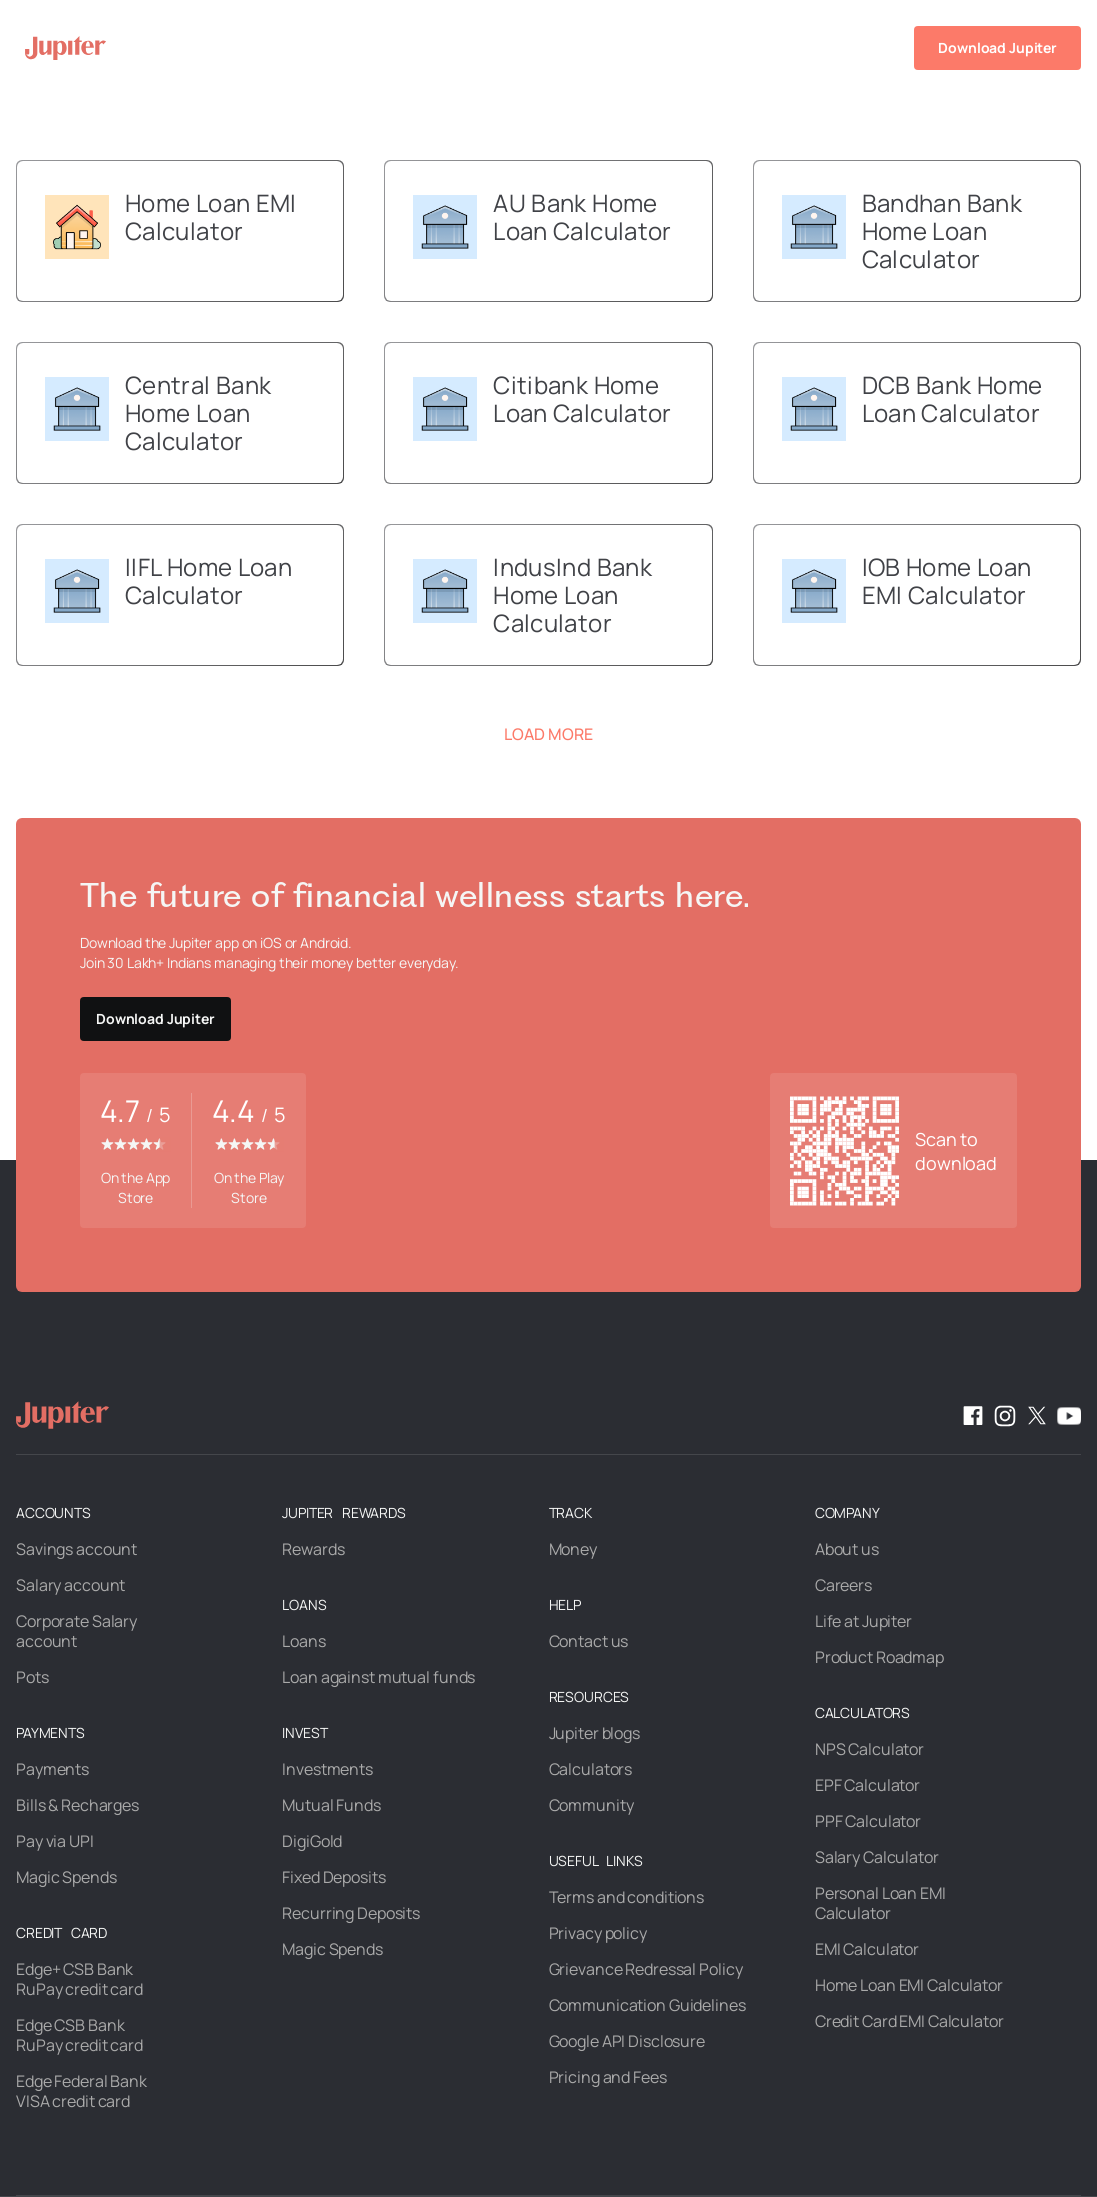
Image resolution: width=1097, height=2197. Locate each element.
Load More (548, 734)
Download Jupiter (997, 47)
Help (843, 47)
